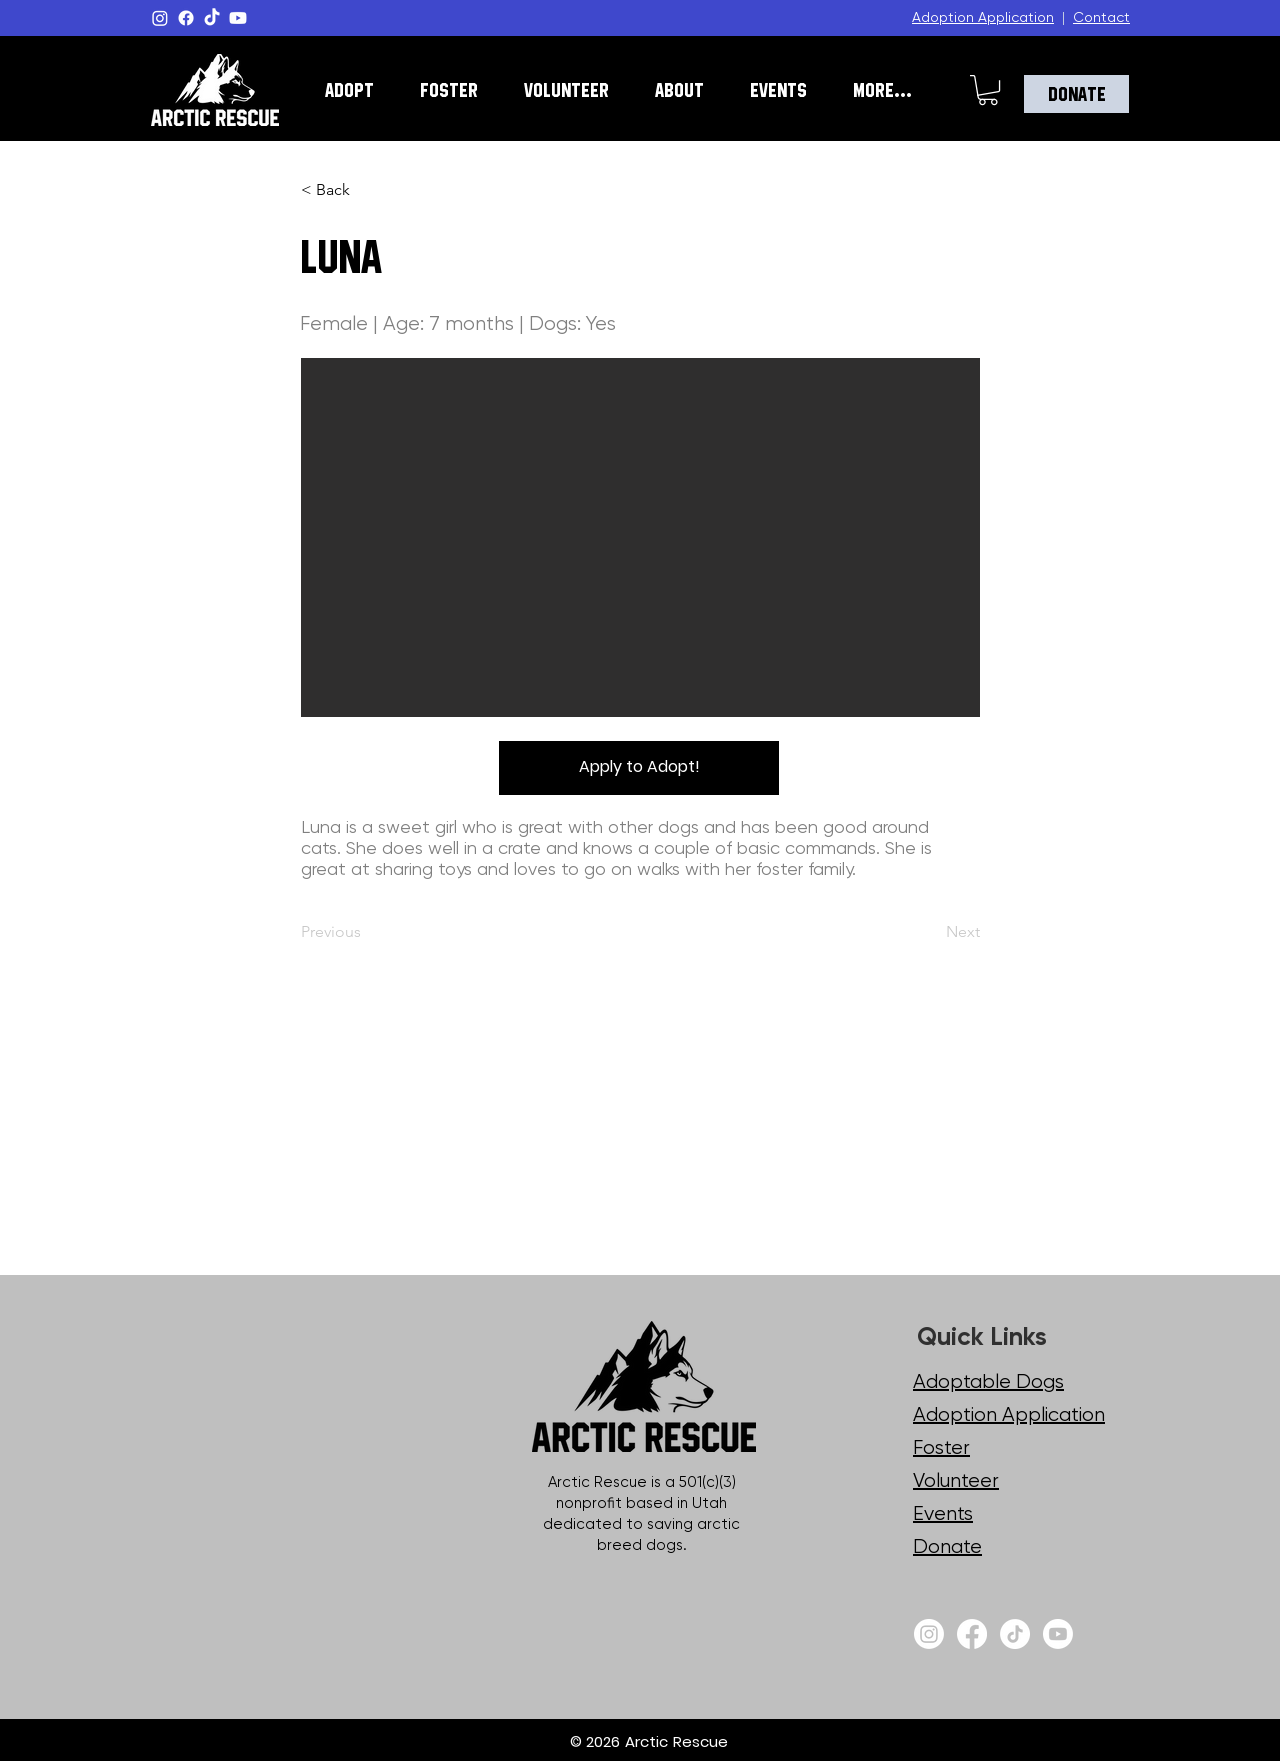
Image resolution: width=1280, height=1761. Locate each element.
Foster (941, 1447)
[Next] (930, 932)
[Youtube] (238, 18)
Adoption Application (983, 17)
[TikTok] (212, 18)
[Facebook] (186, 18)
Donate (947, 1546)
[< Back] (366, 189)
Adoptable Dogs (988, 1381)
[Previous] (366, 932)
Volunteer (956, 1480)
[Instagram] (160, 18)
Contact (1101, 17)
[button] (349, 90)
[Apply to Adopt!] (639, 768)
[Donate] (1076, 94)
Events (943, 1513)
